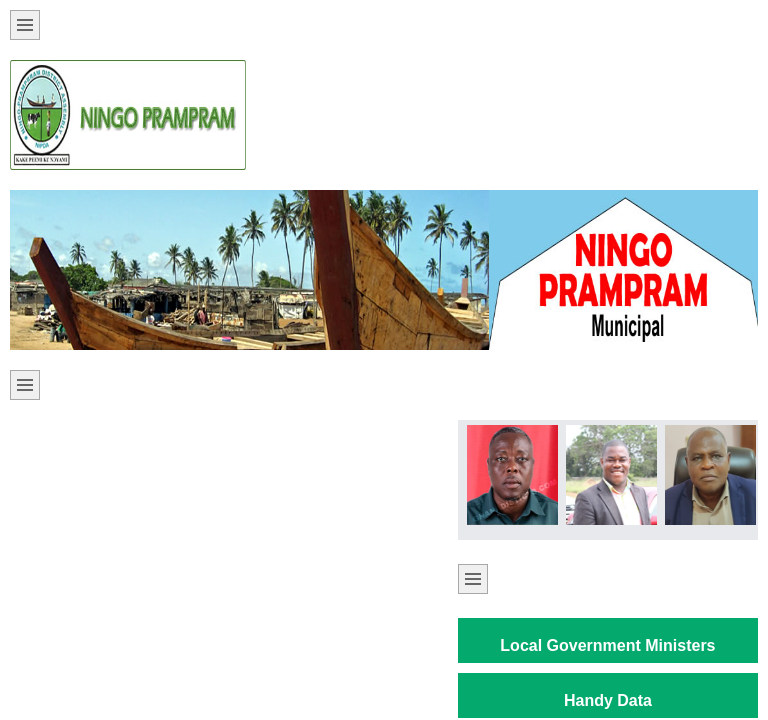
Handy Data (608, 700)
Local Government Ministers (607, 645)
